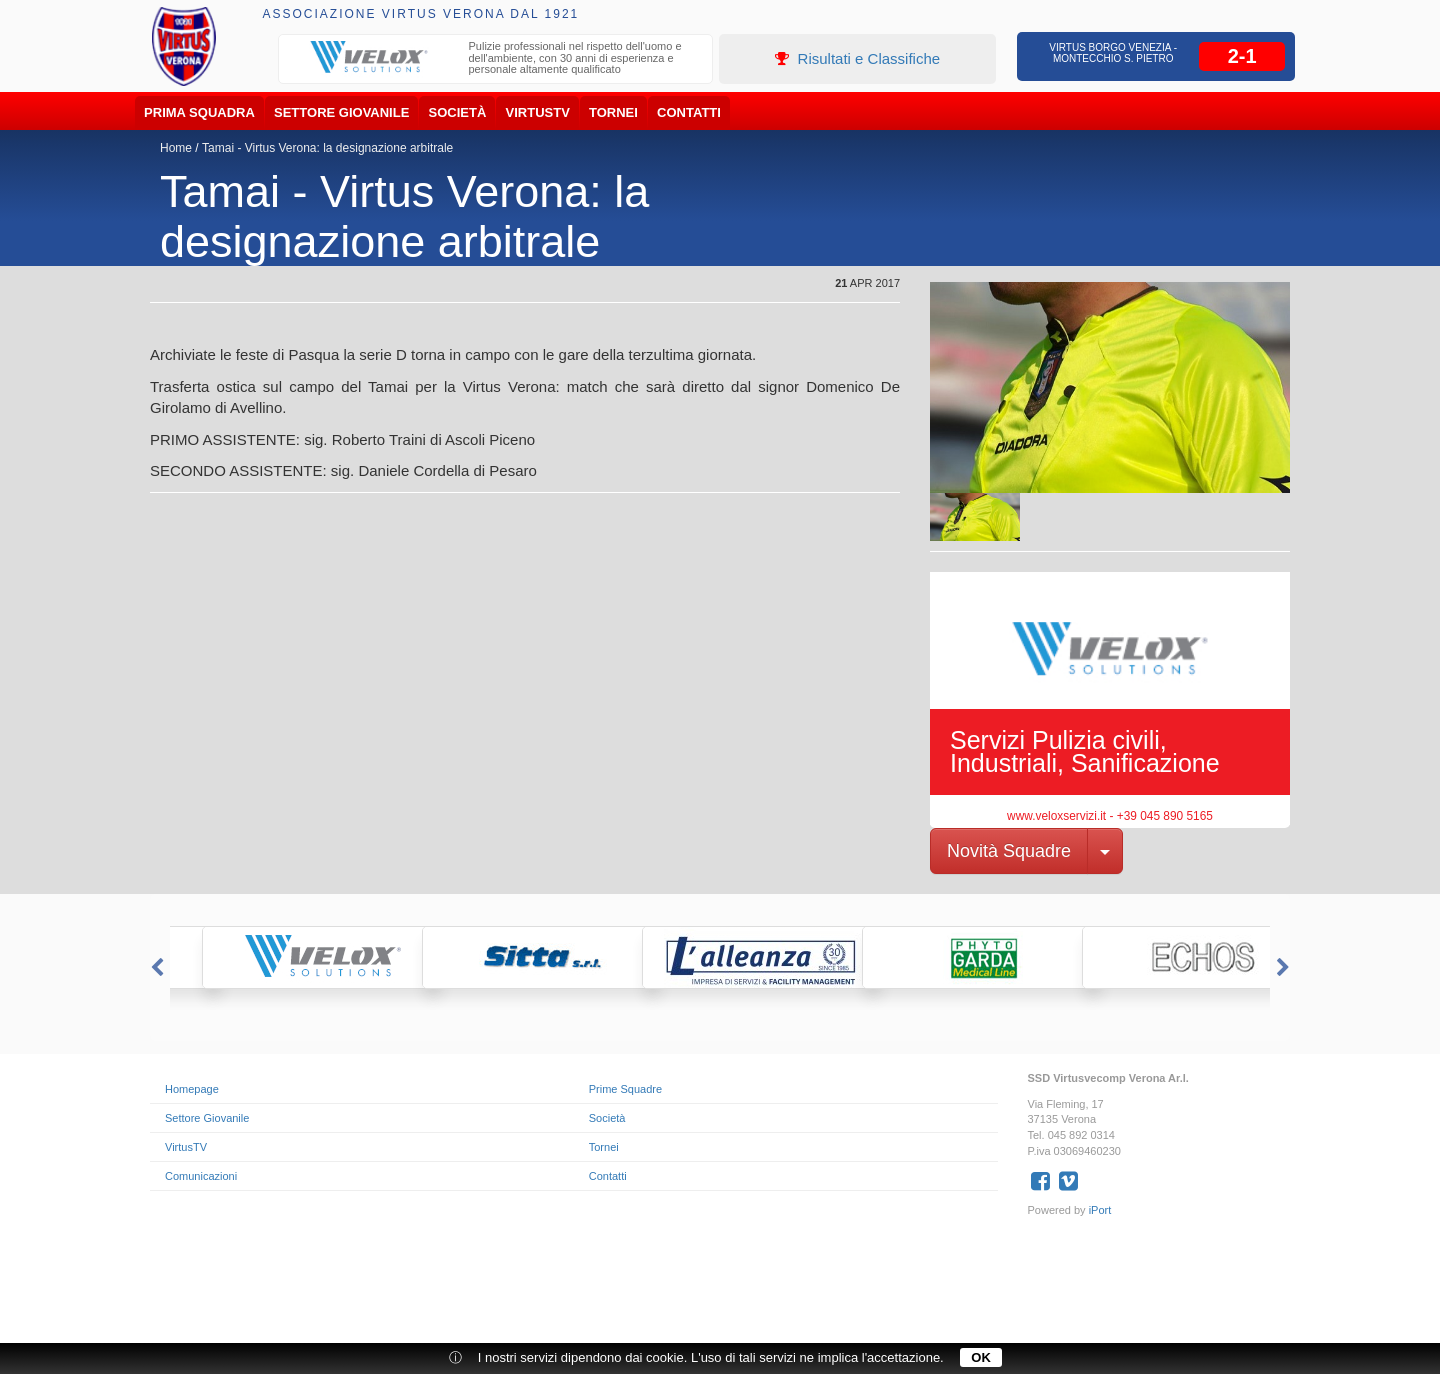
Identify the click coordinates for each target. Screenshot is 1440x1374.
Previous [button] (155, 968)
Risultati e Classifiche (857, 58)
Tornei (613, 112)
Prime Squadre (625, 1089)
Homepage (192, 1089)
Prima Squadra (199, 112)
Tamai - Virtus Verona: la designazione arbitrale (327, 148)
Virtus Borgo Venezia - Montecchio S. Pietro (1113, 53)
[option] (496, 60)
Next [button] (1285, 968)
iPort (1100, 1210)
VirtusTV (538, 112)
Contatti (689, 112)
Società (458, 112)
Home (176, 148)
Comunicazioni (201, 1176)
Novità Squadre (1009, 851)
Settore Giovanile (341, 112)
